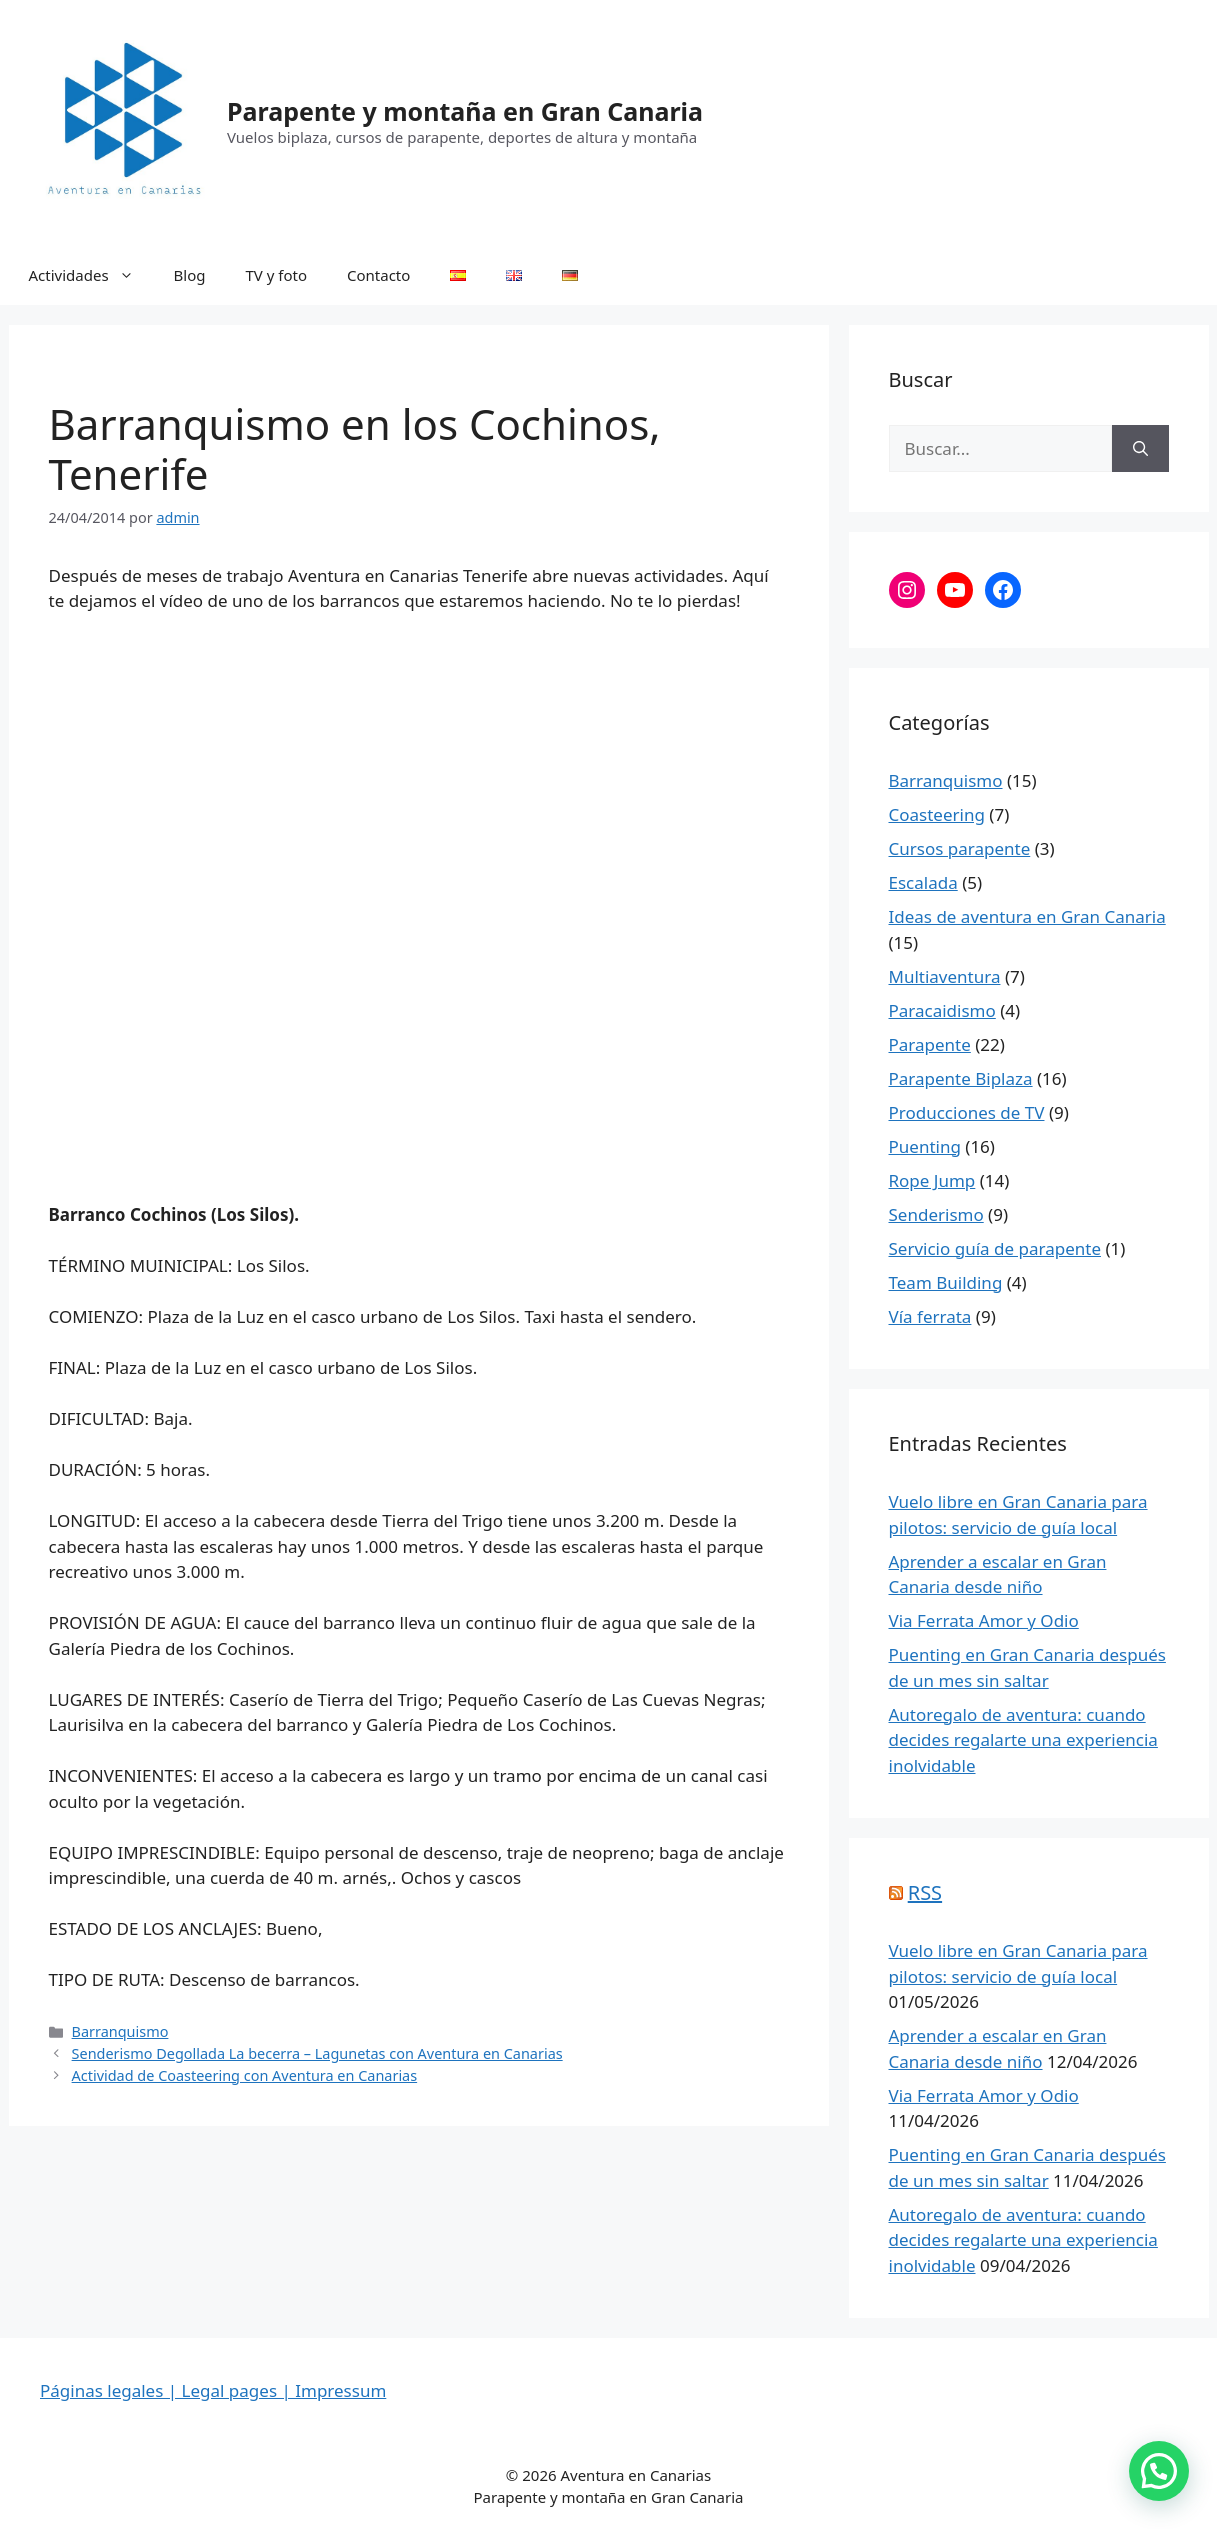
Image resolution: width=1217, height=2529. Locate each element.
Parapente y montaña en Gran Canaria (465, 111)
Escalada (923, 882)
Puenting (925, 1146)
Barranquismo (120, 2031)
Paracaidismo (942, 1010)
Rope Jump (932, 1180)
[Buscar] (1140, 449)
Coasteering (937, 814)
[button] (1159, 2471)
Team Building (946, 1282)
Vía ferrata (930, 1316)
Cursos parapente (960, 848)
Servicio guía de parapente (995, 1248)
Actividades (91, 275)
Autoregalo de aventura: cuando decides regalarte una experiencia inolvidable (1023, 1740)
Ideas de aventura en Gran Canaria (1027, 916)
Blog (190, 275)
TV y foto (277, 275)
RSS (925, 1892)
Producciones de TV (967, 1112)
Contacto (378, 275)
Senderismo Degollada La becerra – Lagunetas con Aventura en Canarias (317, 2053)
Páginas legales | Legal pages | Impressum (213, 2390)
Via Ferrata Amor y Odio (984, 1620)
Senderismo (936, 1214)
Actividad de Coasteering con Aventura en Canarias (245, 2075)
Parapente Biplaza (961, 1078)
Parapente (930, 1044)
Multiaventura (945, 976)
